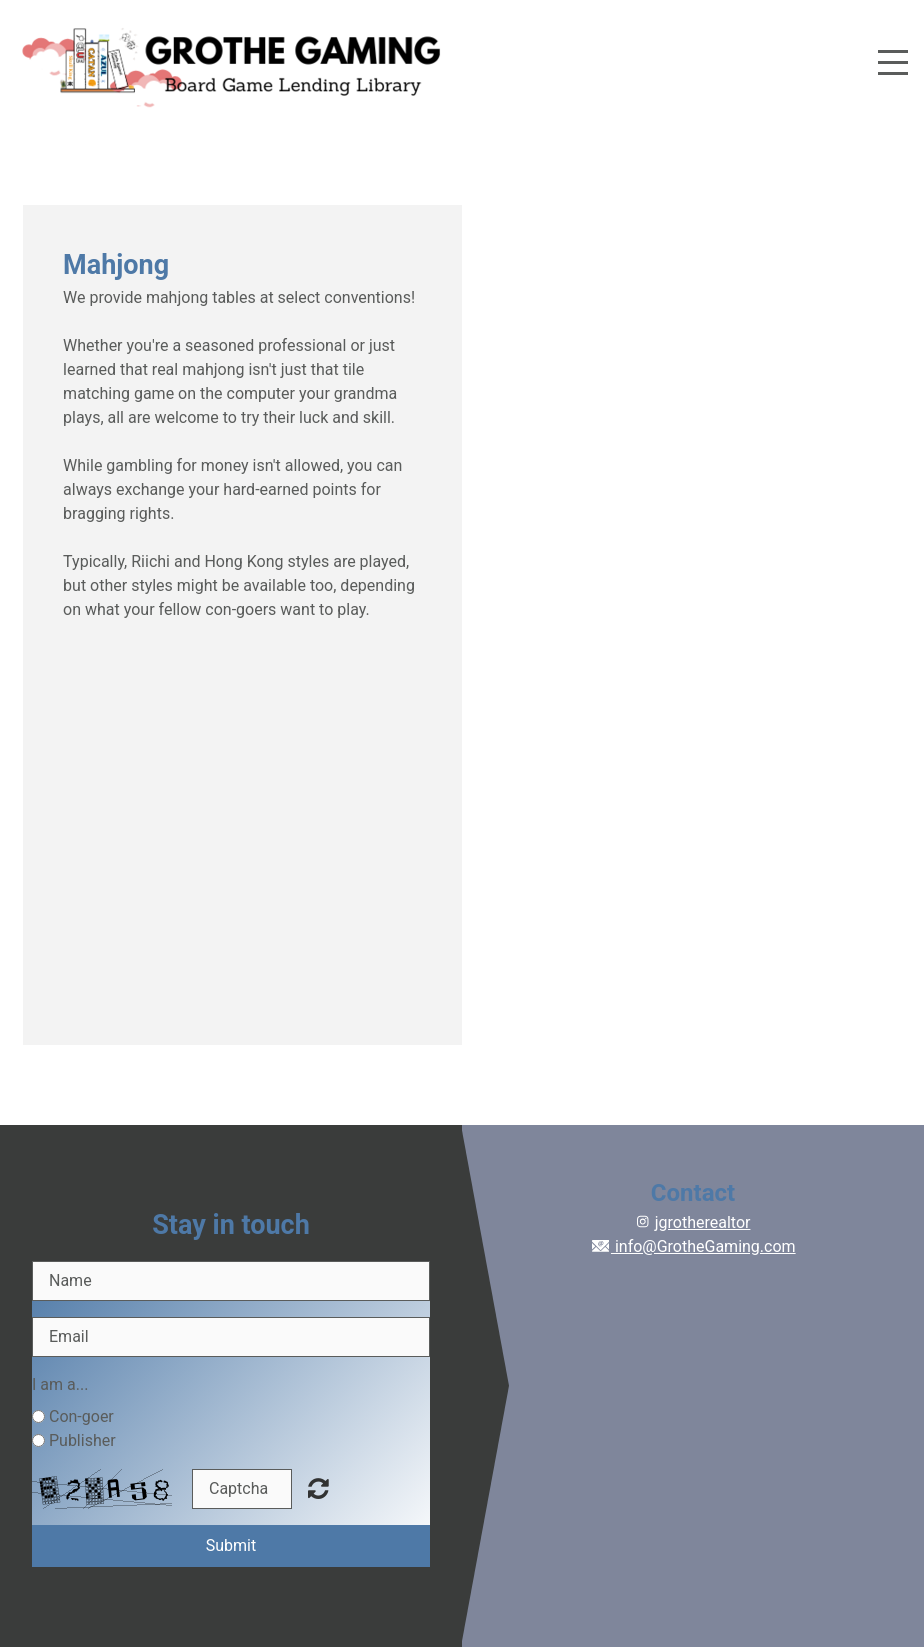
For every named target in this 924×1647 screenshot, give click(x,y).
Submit (231, 1545)
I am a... (60, 1384)
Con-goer (81, 1416)
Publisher (82, 1440)
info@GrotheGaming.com (692, 1246)
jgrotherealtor (703, 1222)
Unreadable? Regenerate (318, 1488)
